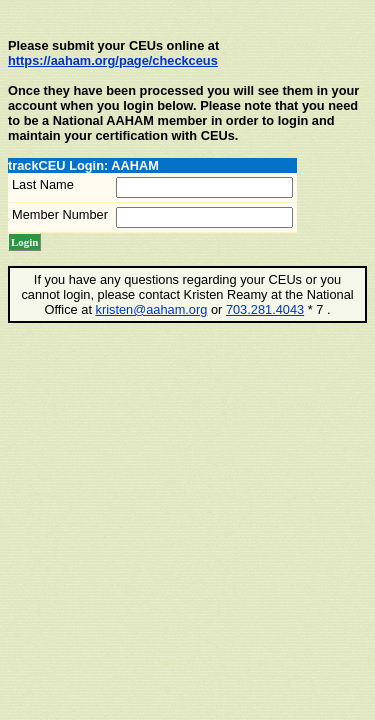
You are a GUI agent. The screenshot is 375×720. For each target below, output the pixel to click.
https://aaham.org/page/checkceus (113, 60)
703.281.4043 (265, 309)
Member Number (60, 214)
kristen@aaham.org (152, 309)
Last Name (43, 184)
